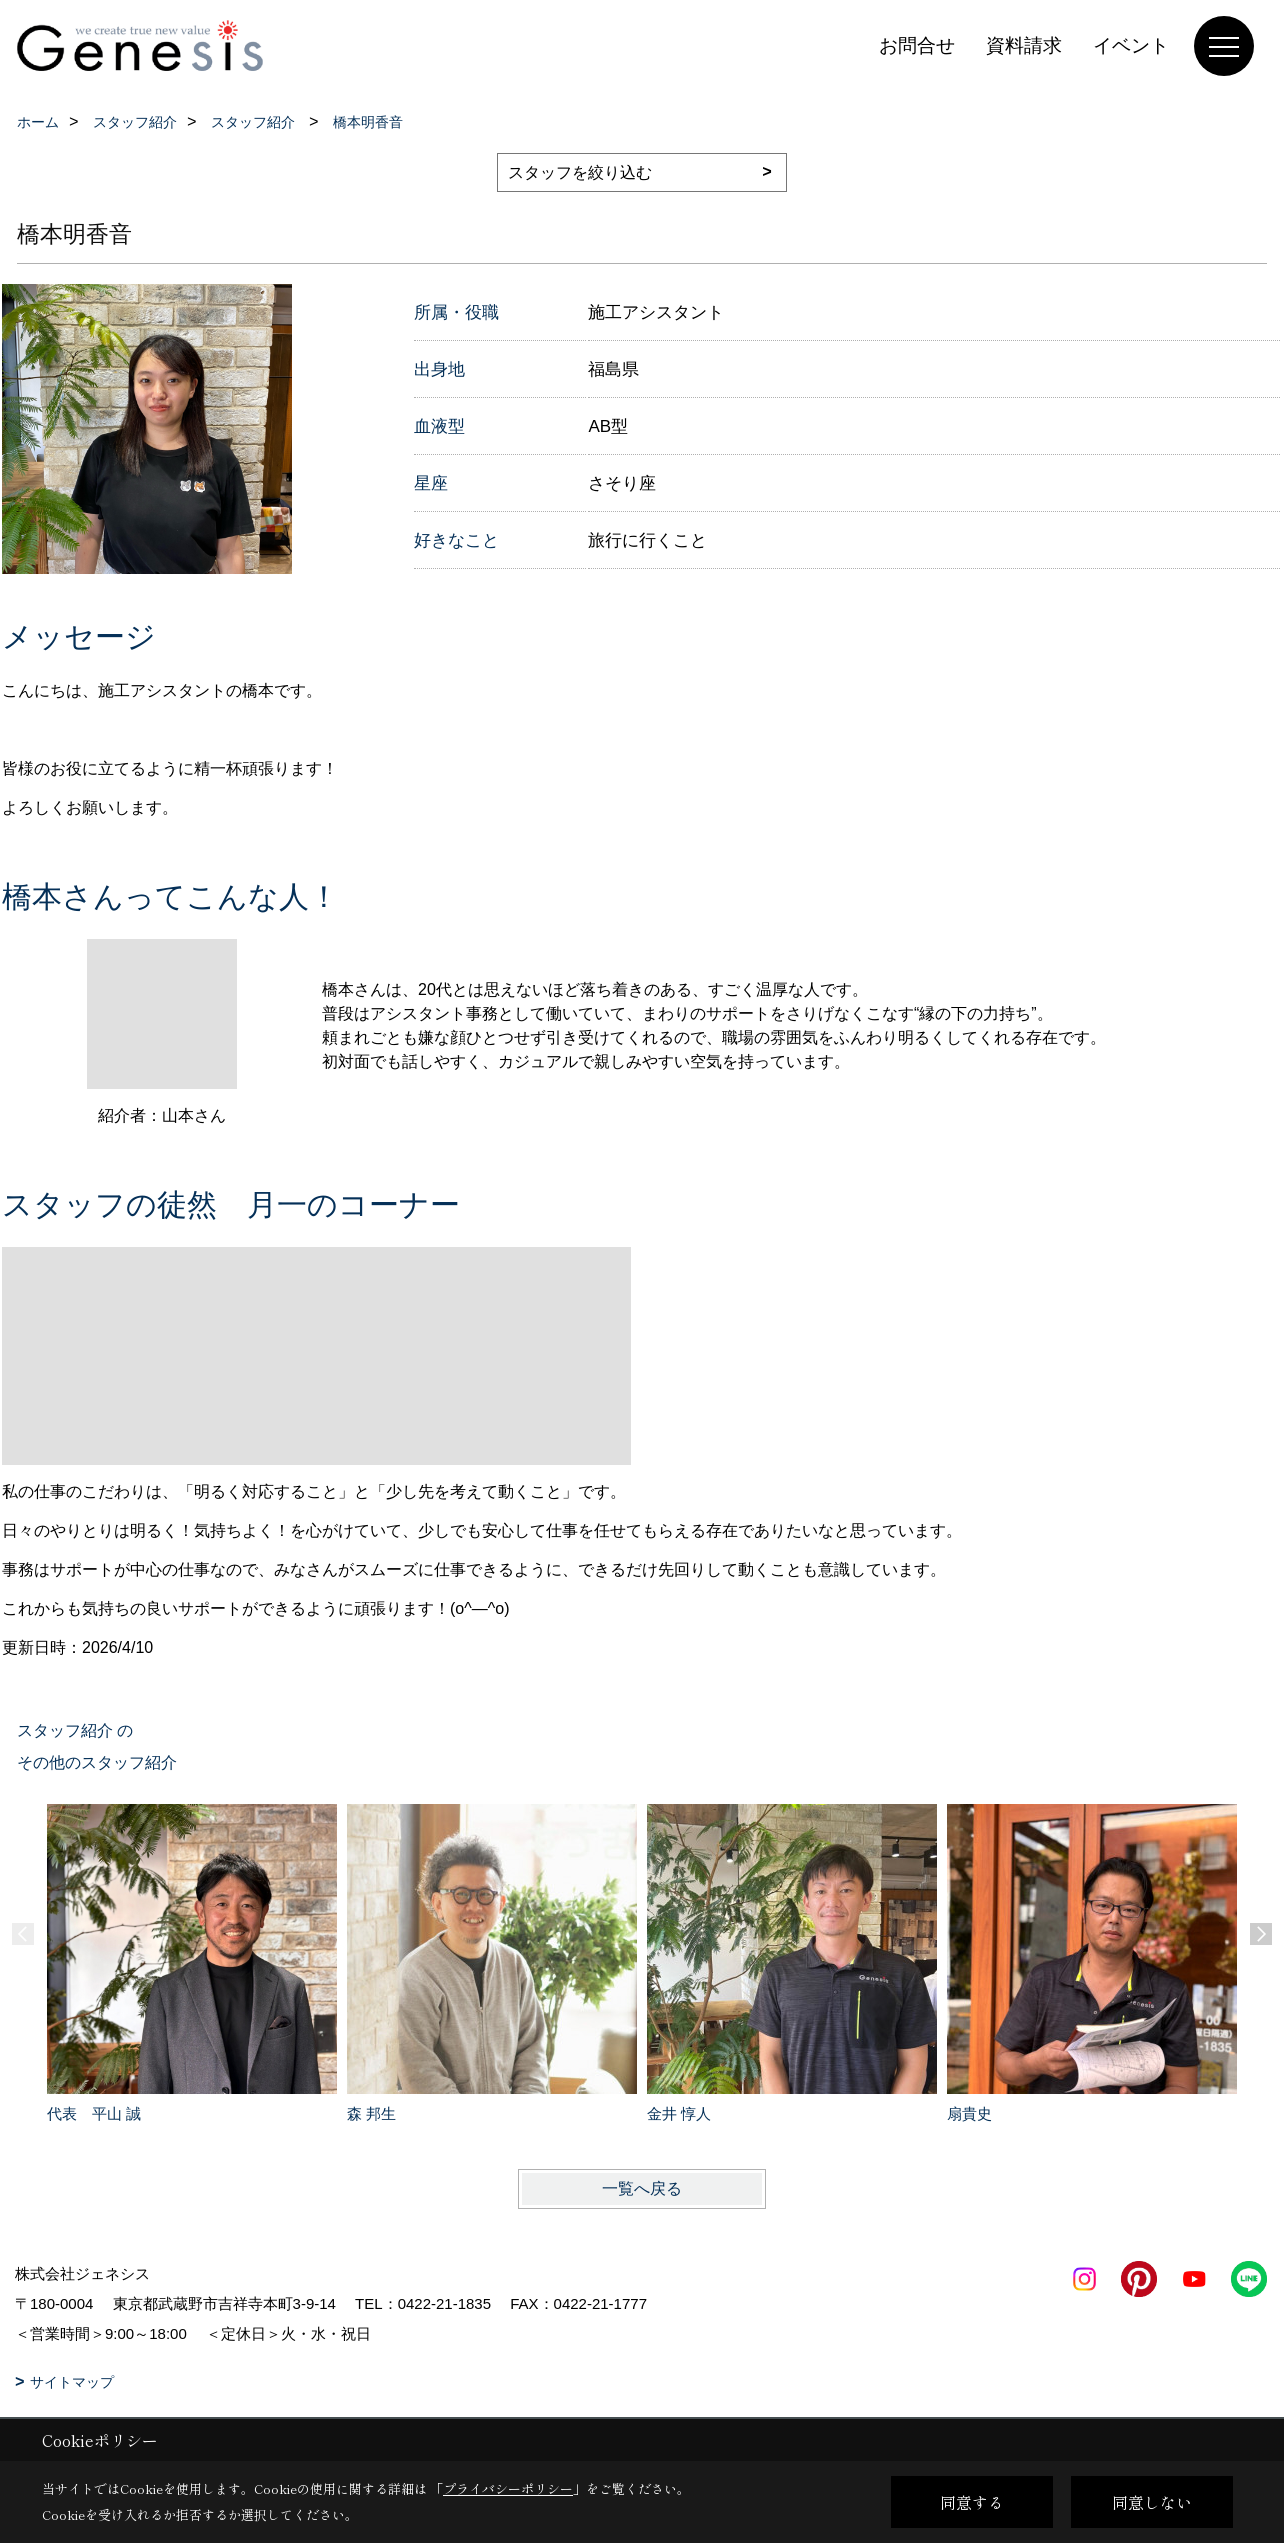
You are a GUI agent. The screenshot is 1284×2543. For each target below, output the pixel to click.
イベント (1131, 45)
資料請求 (1024, 45)
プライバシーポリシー (508, 2488)
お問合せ (917, 45)
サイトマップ (72, 2382)
